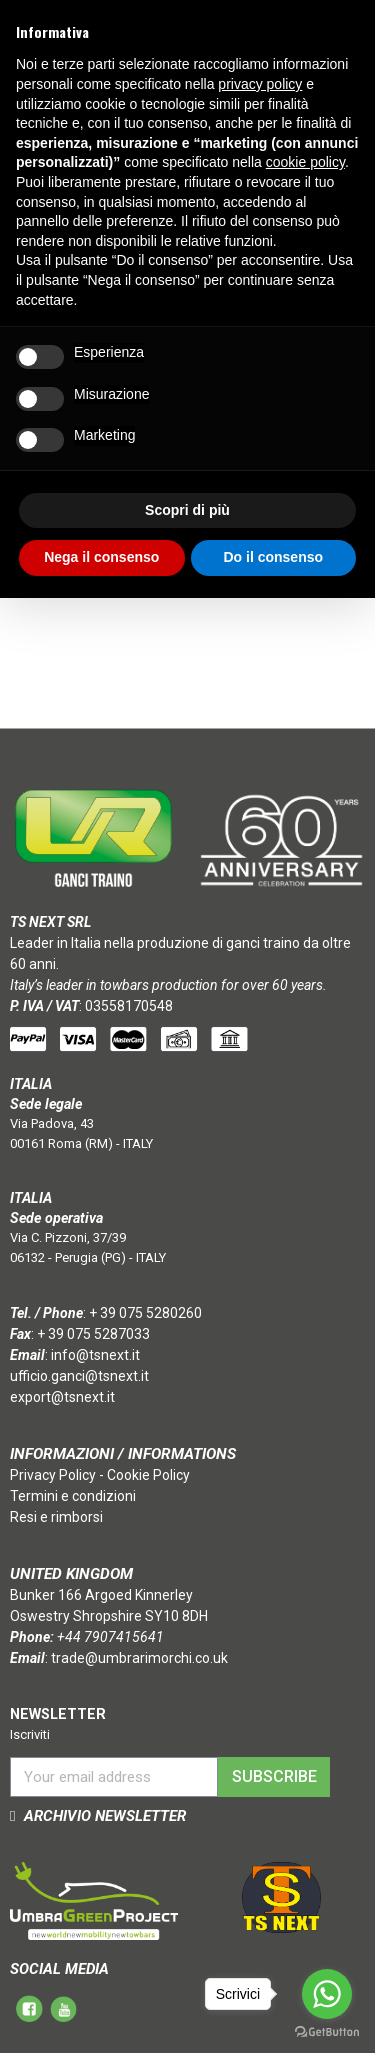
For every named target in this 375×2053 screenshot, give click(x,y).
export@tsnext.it (62, 1397)
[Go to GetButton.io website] (327, 2032)
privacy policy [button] (260, 84)
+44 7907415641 (110, 1637)
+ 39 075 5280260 (145, 1313)
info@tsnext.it (95, 1355)
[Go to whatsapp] (327, 1994)
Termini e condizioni (73, 1496)
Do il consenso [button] (273, 557)
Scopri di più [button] (187, 510)
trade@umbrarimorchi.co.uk (139, 1658)
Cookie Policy (148, 1475)
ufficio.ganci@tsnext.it (79, 1376)
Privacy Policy (53, 1475)
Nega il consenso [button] (101, 557)
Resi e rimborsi (56, 1517)
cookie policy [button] (305, 162)
